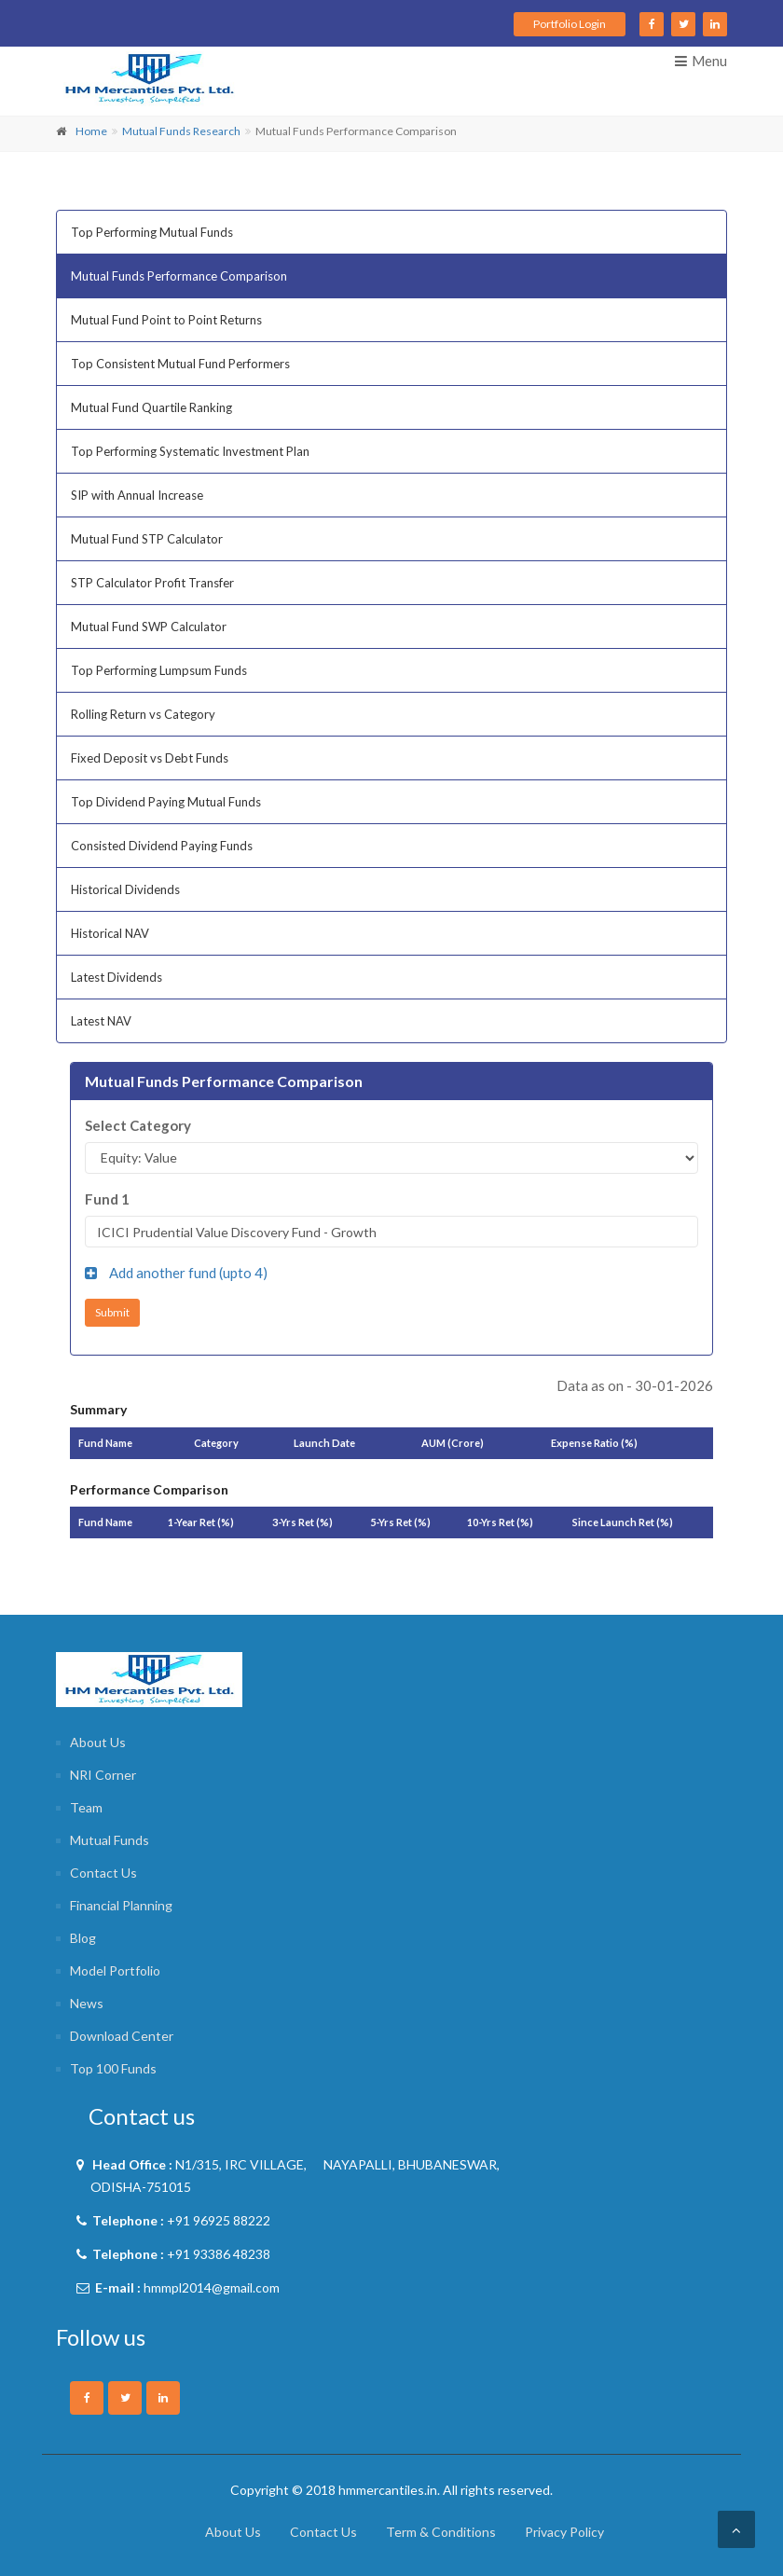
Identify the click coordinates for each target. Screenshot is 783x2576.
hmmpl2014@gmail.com (212, 2287)
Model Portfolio (115, 1970)
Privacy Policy (564, 2532)
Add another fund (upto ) (176, 1272)
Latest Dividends (116, 977)
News (86, 2003)
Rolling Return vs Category (143, 714)
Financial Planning (121, 1905)
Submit (112, 1312)
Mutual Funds (109, 1840)
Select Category (138, 1125)
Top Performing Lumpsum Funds (159, 670)
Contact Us (103, 1872)
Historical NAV (110, 933)
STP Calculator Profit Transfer (152, 582)
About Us (98, 1742)
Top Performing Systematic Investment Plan (190, 451)
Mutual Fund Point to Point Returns (166, 319)
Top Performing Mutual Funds (152, 232)
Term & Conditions (441, 2532)
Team (86, 1807)
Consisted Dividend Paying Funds (162, 845)
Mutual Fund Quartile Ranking (151, 407)
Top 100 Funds (113, 2068)
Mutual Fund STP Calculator (147, 538)
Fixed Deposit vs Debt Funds (149, 758)
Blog (83, 1938)
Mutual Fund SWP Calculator (149, 626)
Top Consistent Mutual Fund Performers (180, 363)
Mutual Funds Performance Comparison (179, 276)
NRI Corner (103, 1775)
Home (91, 131)
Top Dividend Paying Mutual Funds (166, 801)
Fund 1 (107, 1199)
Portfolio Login (569, 24)
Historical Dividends (125, 889)
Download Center (121, 2036)
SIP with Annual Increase (137, 495)
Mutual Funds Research (181, 131)
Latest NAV (101, 1020)
